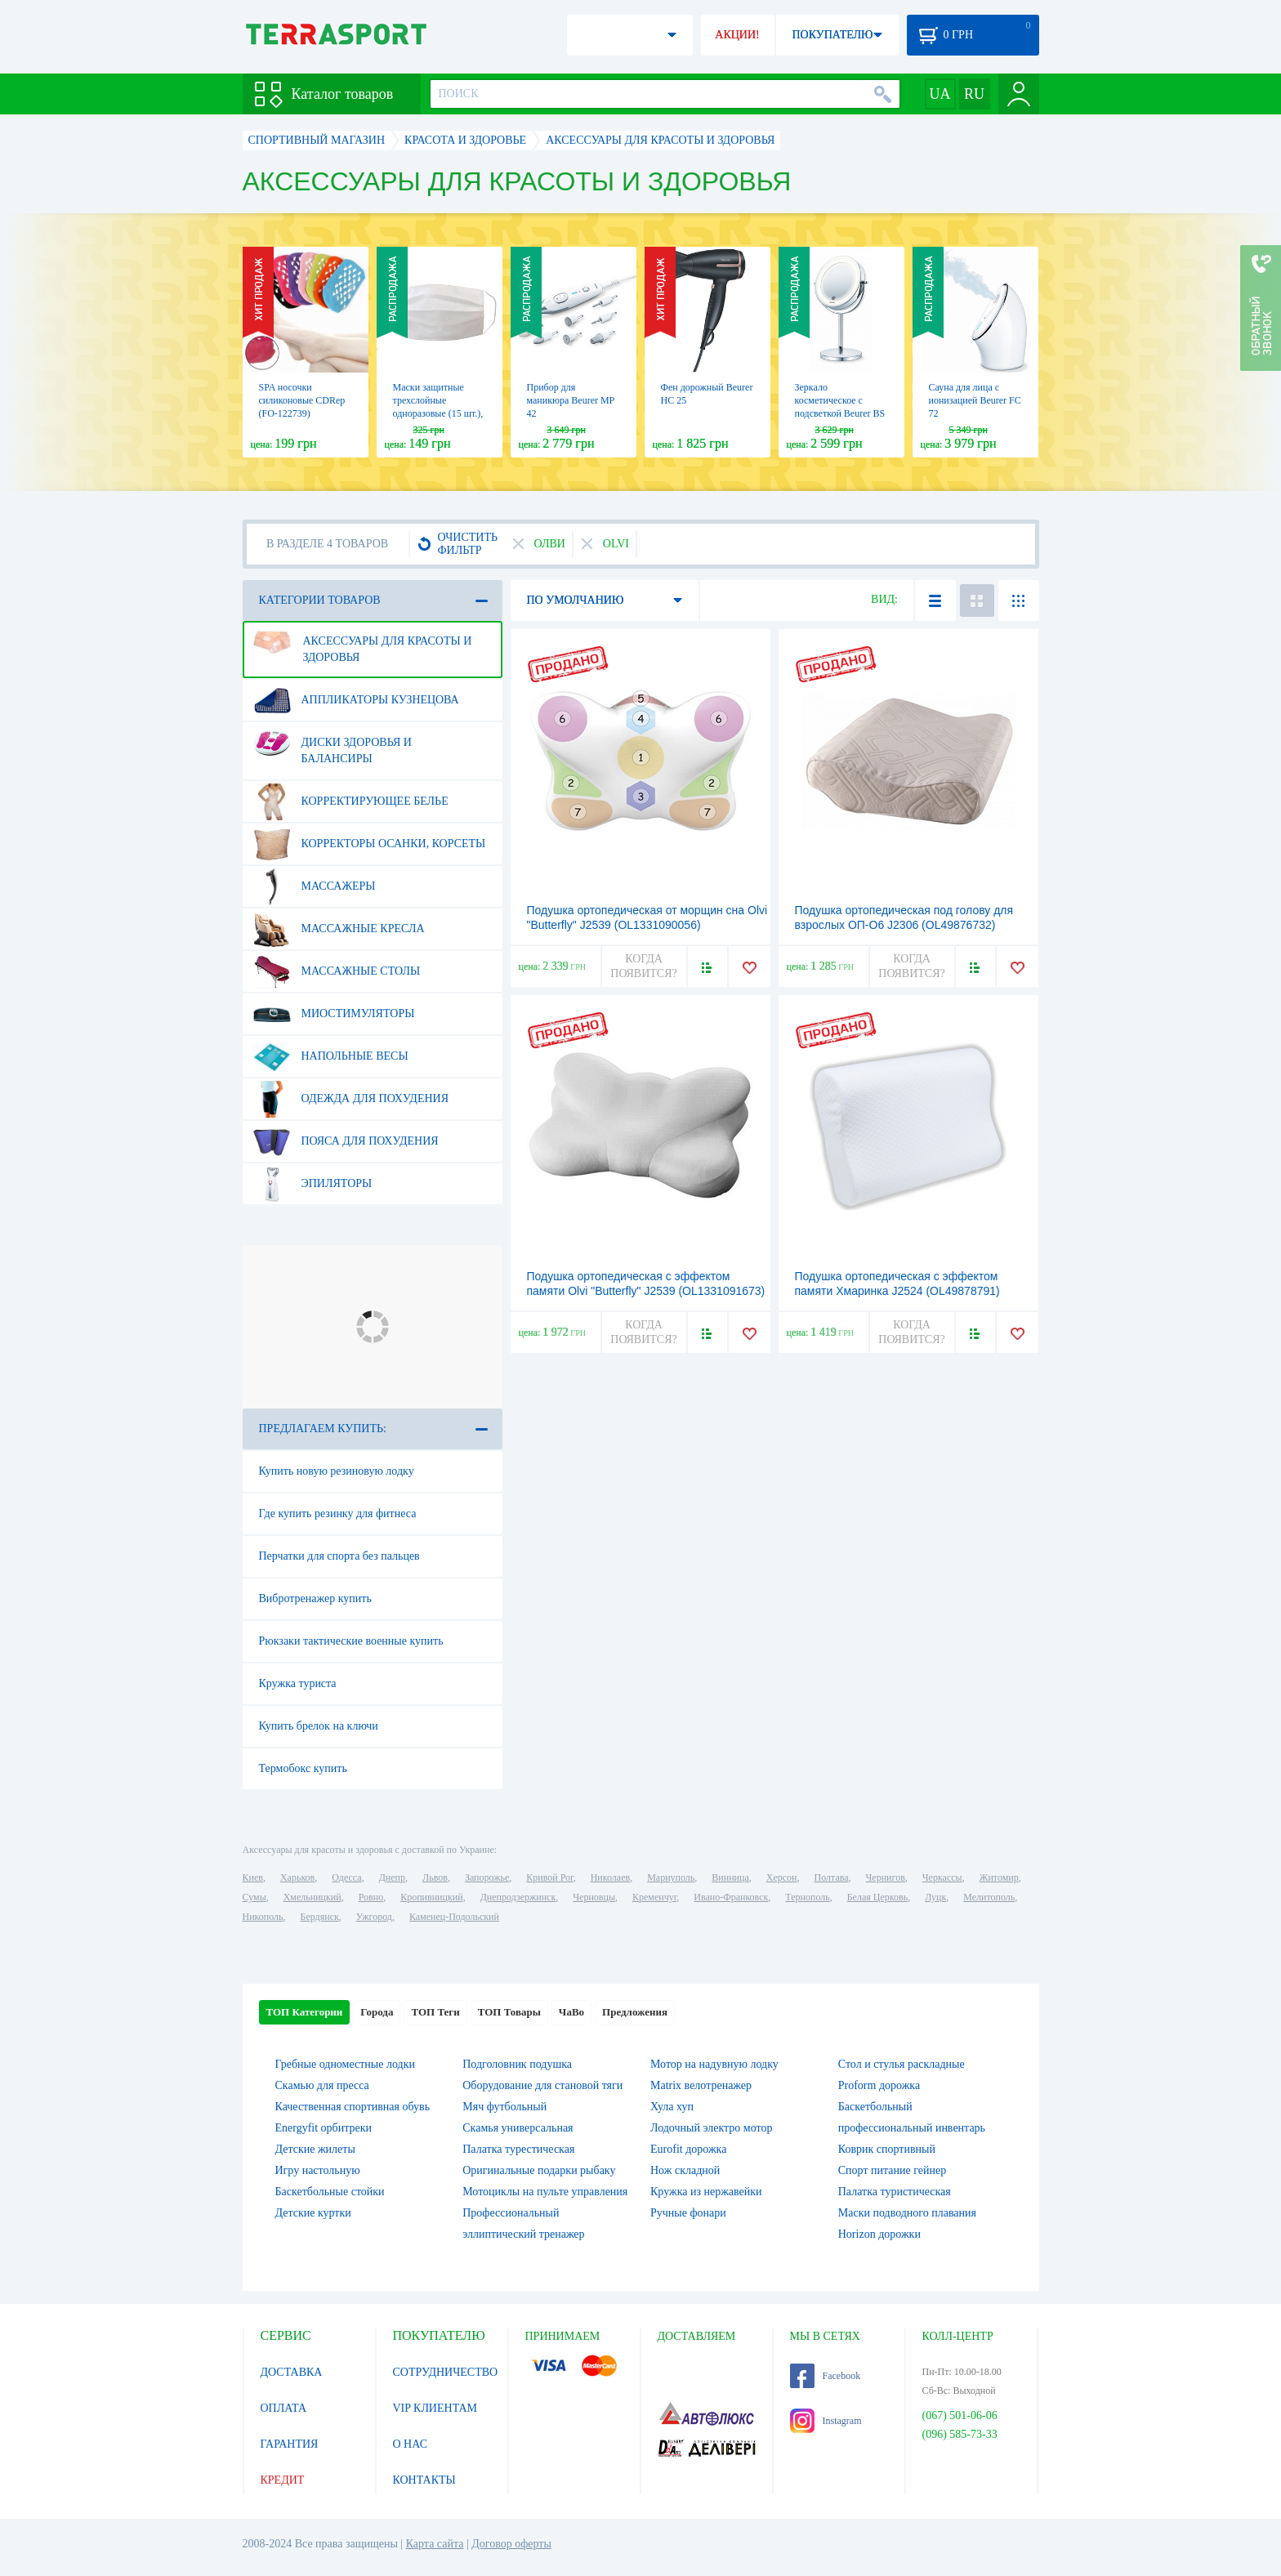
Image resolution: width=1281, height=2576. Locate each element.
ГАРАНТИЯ (290, 2444)
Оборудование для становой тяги (542, 2085)
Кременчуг (654, 1897)
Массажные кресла (339, 929)
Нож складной (685, 2170)
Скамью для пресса (322, 2085)
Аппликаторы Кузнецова (356, 700)
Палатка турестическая (518, 2149)
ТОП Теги (435, 2012)
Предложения (634, 2012)
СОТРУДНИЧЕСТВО (445, 2372)
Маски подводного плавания (907, 2213)
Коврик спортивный (886, 2149)
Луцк (935, 1897)
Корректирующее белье (351, 801)
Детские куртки (313, 2213)
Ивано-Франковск (731, 1897)
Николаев (610, 1877)
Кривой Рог (549, 1877)
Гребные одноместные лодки (345, 2064)
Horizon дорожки (879, 2234)
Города (376, 2012)
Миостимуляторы (334, 1014)
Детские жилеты (315, 2149)
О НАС (410, 2444)
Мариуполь (670, 1877)
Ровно (371, 1897)
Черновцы (594, 1897)
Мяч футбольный (504, 2107)
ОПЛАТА (284, 2408)
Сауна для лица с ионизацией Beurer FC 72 (975, 400)
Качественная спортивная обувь (353, 2107)
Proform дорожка (879, 2085)
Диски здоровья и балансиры (332, 744)
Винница (730, 1877)
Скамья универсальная (517, 2128)
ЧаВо (571, 2012)
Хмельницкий (312, 1897)
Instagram (826, 2421)
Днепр (392, 1877)
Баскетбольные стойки (330, 2191)
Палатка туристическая (894, 2191)
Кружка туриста (298, 1683)
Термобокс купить (303, 1768)
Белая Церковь (877, 1897)
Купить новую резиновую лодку (336, 1471)
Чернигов (885, 1877)
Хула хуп (672, 2107)
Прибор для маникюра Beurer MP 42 (570, 400)
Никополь (263, 1916)
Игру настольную (317, 2170)
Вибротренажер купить (315, 1598)
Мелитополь (989, 1897)
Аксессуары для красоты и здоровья (362, 643)
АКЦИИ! (737, 35)
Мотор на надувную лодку (714, 2064)
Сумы (254, 1897)
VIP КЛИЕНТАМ (435, 2408)
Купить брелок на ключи (318, 1726)
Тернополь (807, 1897)
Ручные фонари (688, 2213)
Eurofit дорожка (688, 2149)
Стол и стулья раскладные (901, 2064)
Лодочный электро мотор (711, 2128)
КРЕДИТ (283, 2480)
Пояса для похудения (346, 1141)
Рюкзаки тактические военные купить (351, 1641)
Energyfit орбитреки (324, 2128)
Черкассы (942, 1877)
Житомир (999, 1877)
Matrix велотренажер (701, 2085)
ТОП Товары (509, 2012)
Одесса (346, 1877)
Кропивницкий (431, 1897)
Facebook (825, 2376)
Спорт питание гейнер (892, 2170)
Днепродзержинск (518, 1897)
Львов (435, 1877)
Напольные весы (330, 1056)
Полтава (832, 1877)
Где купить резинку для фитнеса (338, 1513)
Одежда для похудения (351, 1099)
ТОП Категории (304, 2012)
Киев (253, 1877)
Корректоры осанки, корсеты (369, 844)
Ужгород (374, 1916)
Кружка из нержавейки (706, 2191)
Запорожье (487, 1877)
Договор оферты (511, 2544)
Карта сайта (435, 2544)
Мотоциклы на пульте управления (544, 2191)
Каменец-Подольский (454, 1916)
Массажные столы (337, 971)
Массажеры (314, 886)
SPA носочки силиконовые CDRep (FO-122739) (302, 400)
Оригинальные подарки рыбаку (538, 2170)
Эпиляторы (313, 1184)
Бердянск (320, 1916)
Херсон (781, 1877)
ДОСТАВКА (292, 2372)
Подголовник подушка (517, 2064)
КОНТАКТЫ (424, 2480)
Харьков (297, 1877)
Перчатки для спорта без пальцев (339, 1556)
